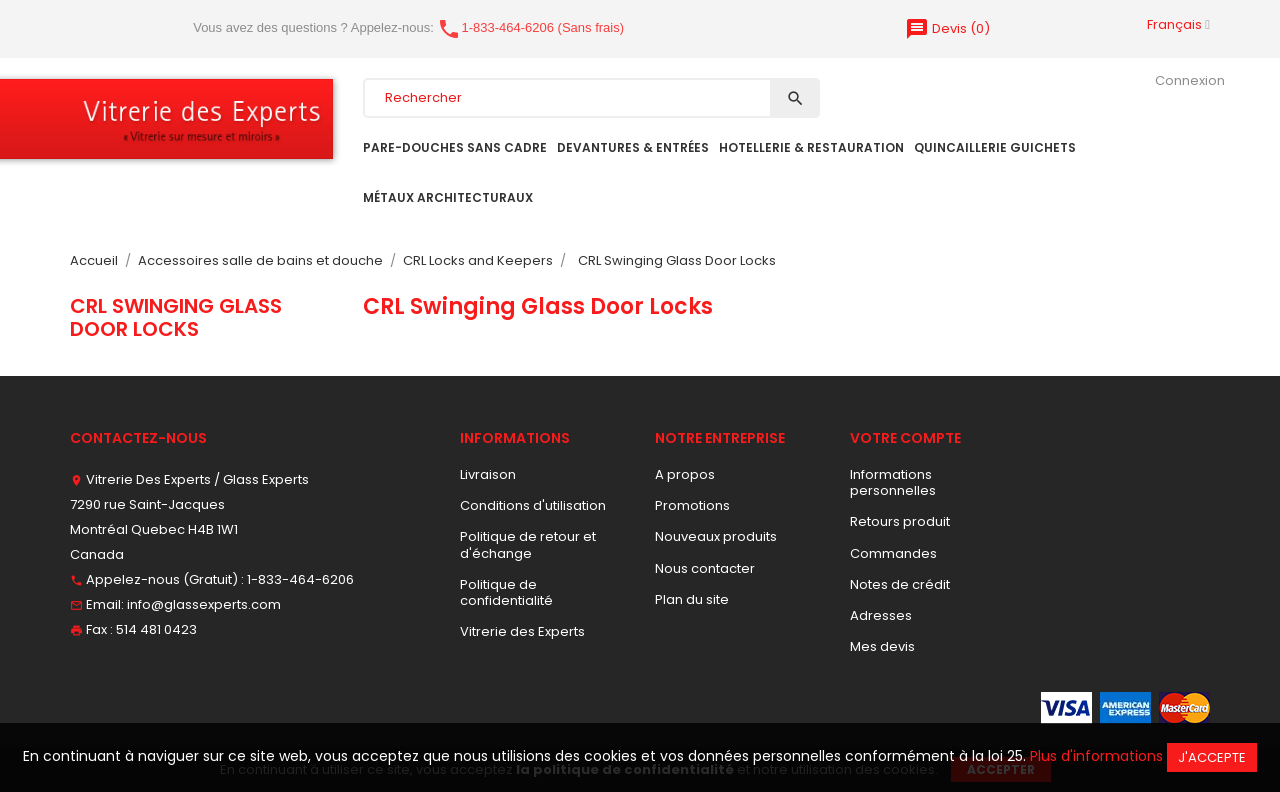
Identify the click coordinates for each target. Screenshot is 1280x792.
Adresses (881, 615)
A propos (685, 474)
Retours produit (900, 521)
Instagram (202, 704)
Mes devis (882, 646)
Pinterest (142, 704)
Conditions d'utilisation (533, 505)
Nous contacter (705, 568)
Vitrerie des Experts (522, 631)
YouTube (112, 704)
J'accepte (1212, 757)
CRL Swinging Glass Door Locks (176, 317)
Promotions (692, 505)
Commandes (893, 553)
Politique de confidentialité (506, 592)
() (947, 28)
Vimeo (172, 704)
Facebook (82, 704)
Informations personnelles (893, 482)
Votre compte (905, 438)
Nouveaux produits (716, 536)
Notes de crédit (900, 584)
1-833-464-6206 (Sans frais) (530, 27)
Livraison (488, 474)
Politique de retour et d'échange (528, 544)
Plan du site (692, 599)
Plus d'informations (1096, 756)
